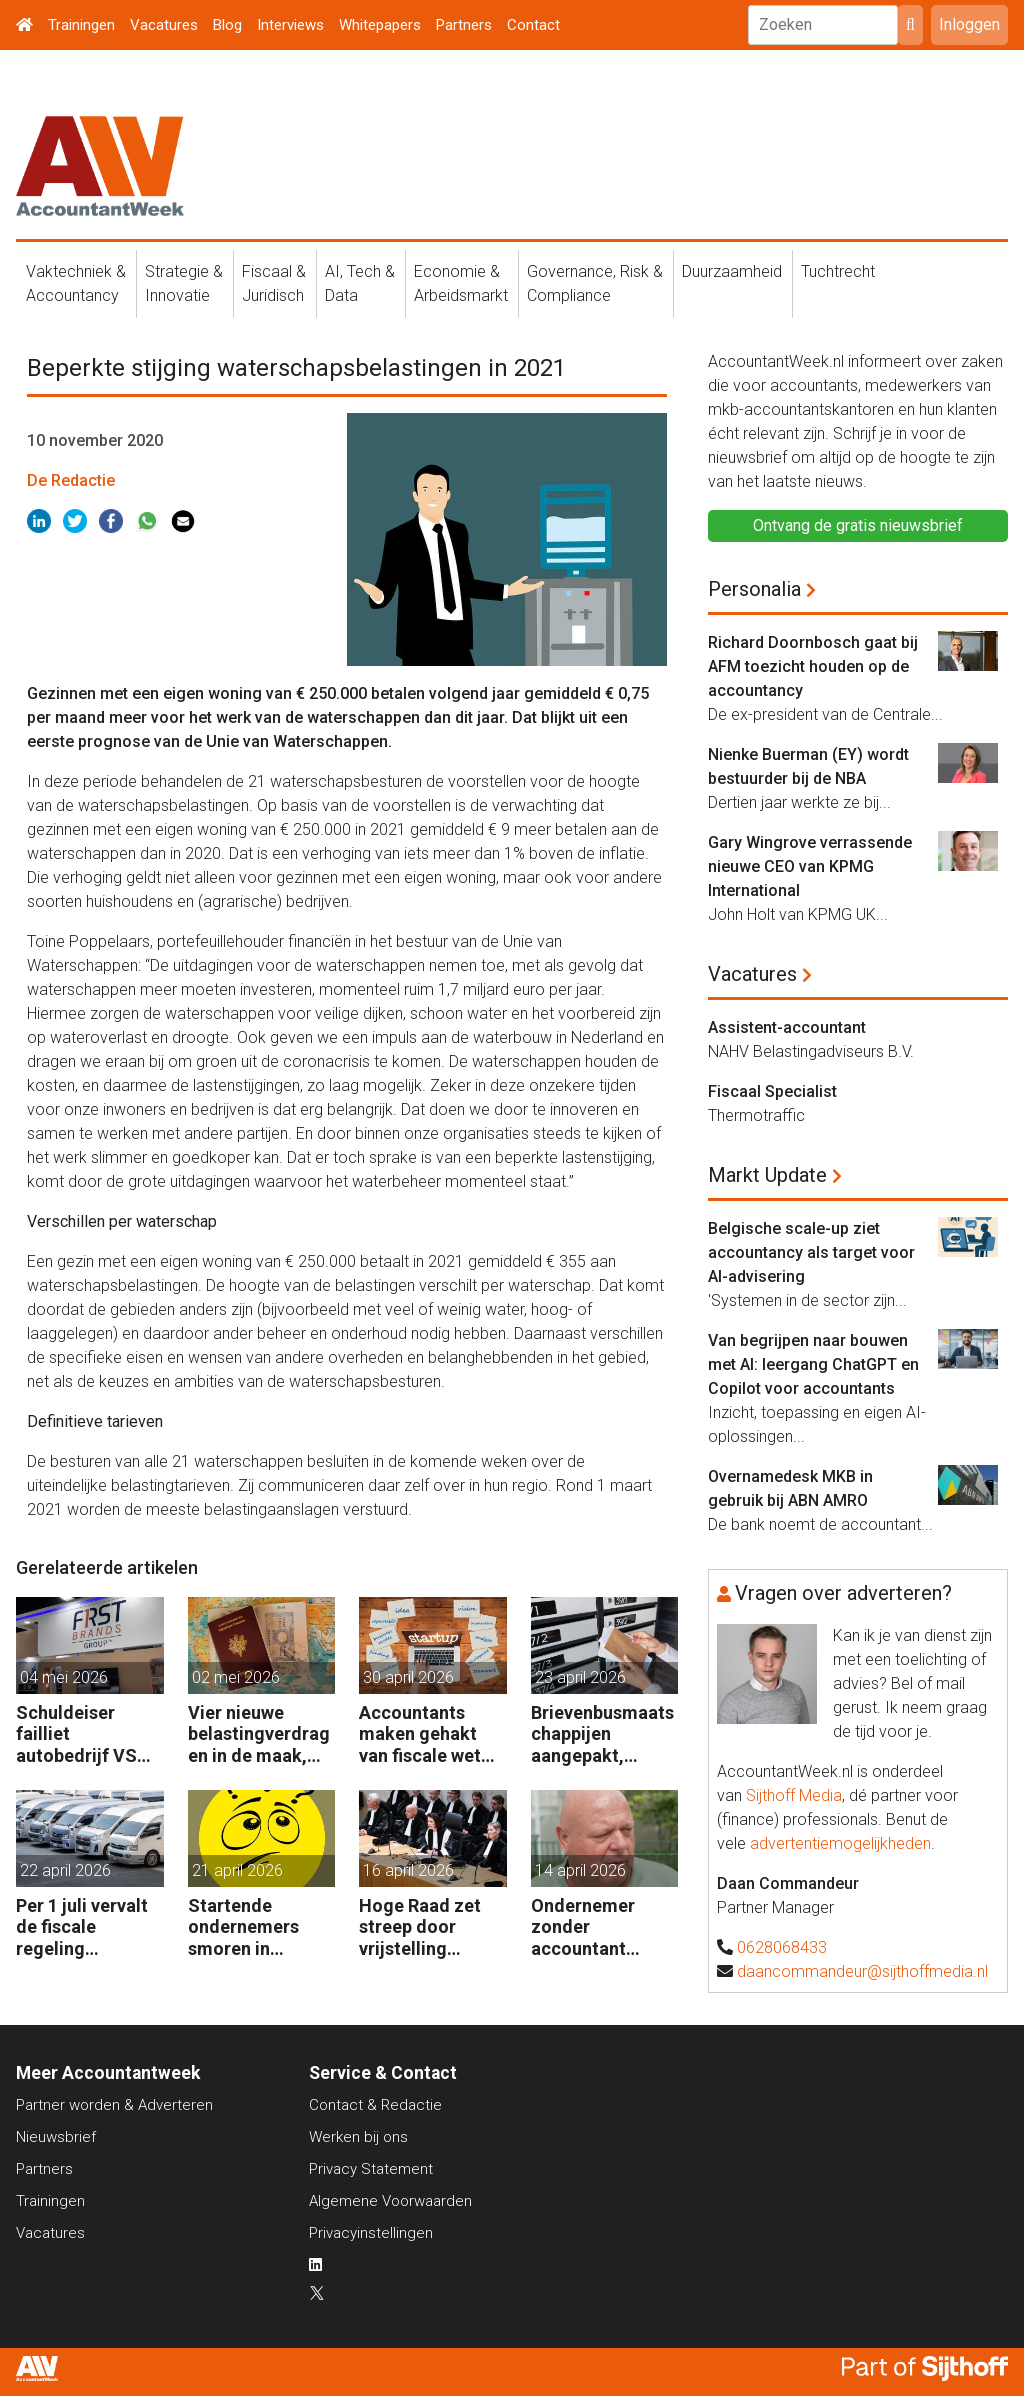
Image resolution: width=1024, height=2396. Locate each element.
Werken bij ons (358, 2137)
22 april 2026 (65, 1870)
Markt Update (767, 1175)
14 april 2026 (580, 1870)
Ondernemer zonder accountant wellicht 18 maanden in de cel (591, 1927)
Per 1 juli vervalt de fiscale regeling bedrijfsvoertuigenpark (88, 1927)
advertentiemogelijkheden (840, 1843)
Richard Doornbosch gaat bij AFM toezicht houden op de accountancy (813, 666)
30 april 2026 (408, 1677)
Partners (464, 25)
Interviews (290, 25)
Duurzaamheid (732, 271)
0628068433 (782, 1947)
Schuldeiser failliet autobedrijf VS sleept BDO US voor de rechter (80, 1734)
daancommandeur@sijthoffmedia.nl (862, 1971)
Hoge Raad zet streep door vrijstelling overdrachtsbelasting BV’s (431, 1927)
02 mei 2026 (236, 1677)
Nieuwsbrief (56, 2137)
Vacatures (164, 25)
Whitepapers (380, 25)
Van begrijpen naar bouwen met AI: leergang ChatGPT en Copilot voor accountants (813, 1364)
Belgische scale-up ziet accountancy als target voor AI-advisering (811, 1252)
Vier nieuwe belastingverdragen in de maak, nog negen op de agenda (259, 1734)
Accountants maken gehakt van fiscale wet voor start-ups (420, 1734)
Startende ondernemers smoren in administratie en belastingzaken (256, 1927)
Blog (227, 25)
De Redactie (71, 480)
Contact (533, 25)
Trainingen (81, 25)
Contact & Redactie (375, 2105)
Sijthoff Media (794, 1795)
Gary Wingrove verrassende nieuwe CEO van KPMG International (810, 866)
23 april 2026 (580, 1677)
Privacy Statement (371, 2169)
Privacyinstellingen (371, 2233)
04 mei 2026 (64, 1677)
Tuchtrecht (838, 271)
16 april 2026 (408, 1870)
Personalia (754, 589)
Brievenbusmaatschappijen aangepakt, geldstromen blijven (602, 1734)
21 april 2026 (237, 1870)
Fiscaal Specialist (772, 1091)
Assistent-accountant (787, 1027)
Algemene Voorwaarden (390, 2201)
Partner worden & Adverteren (114, 2105)
